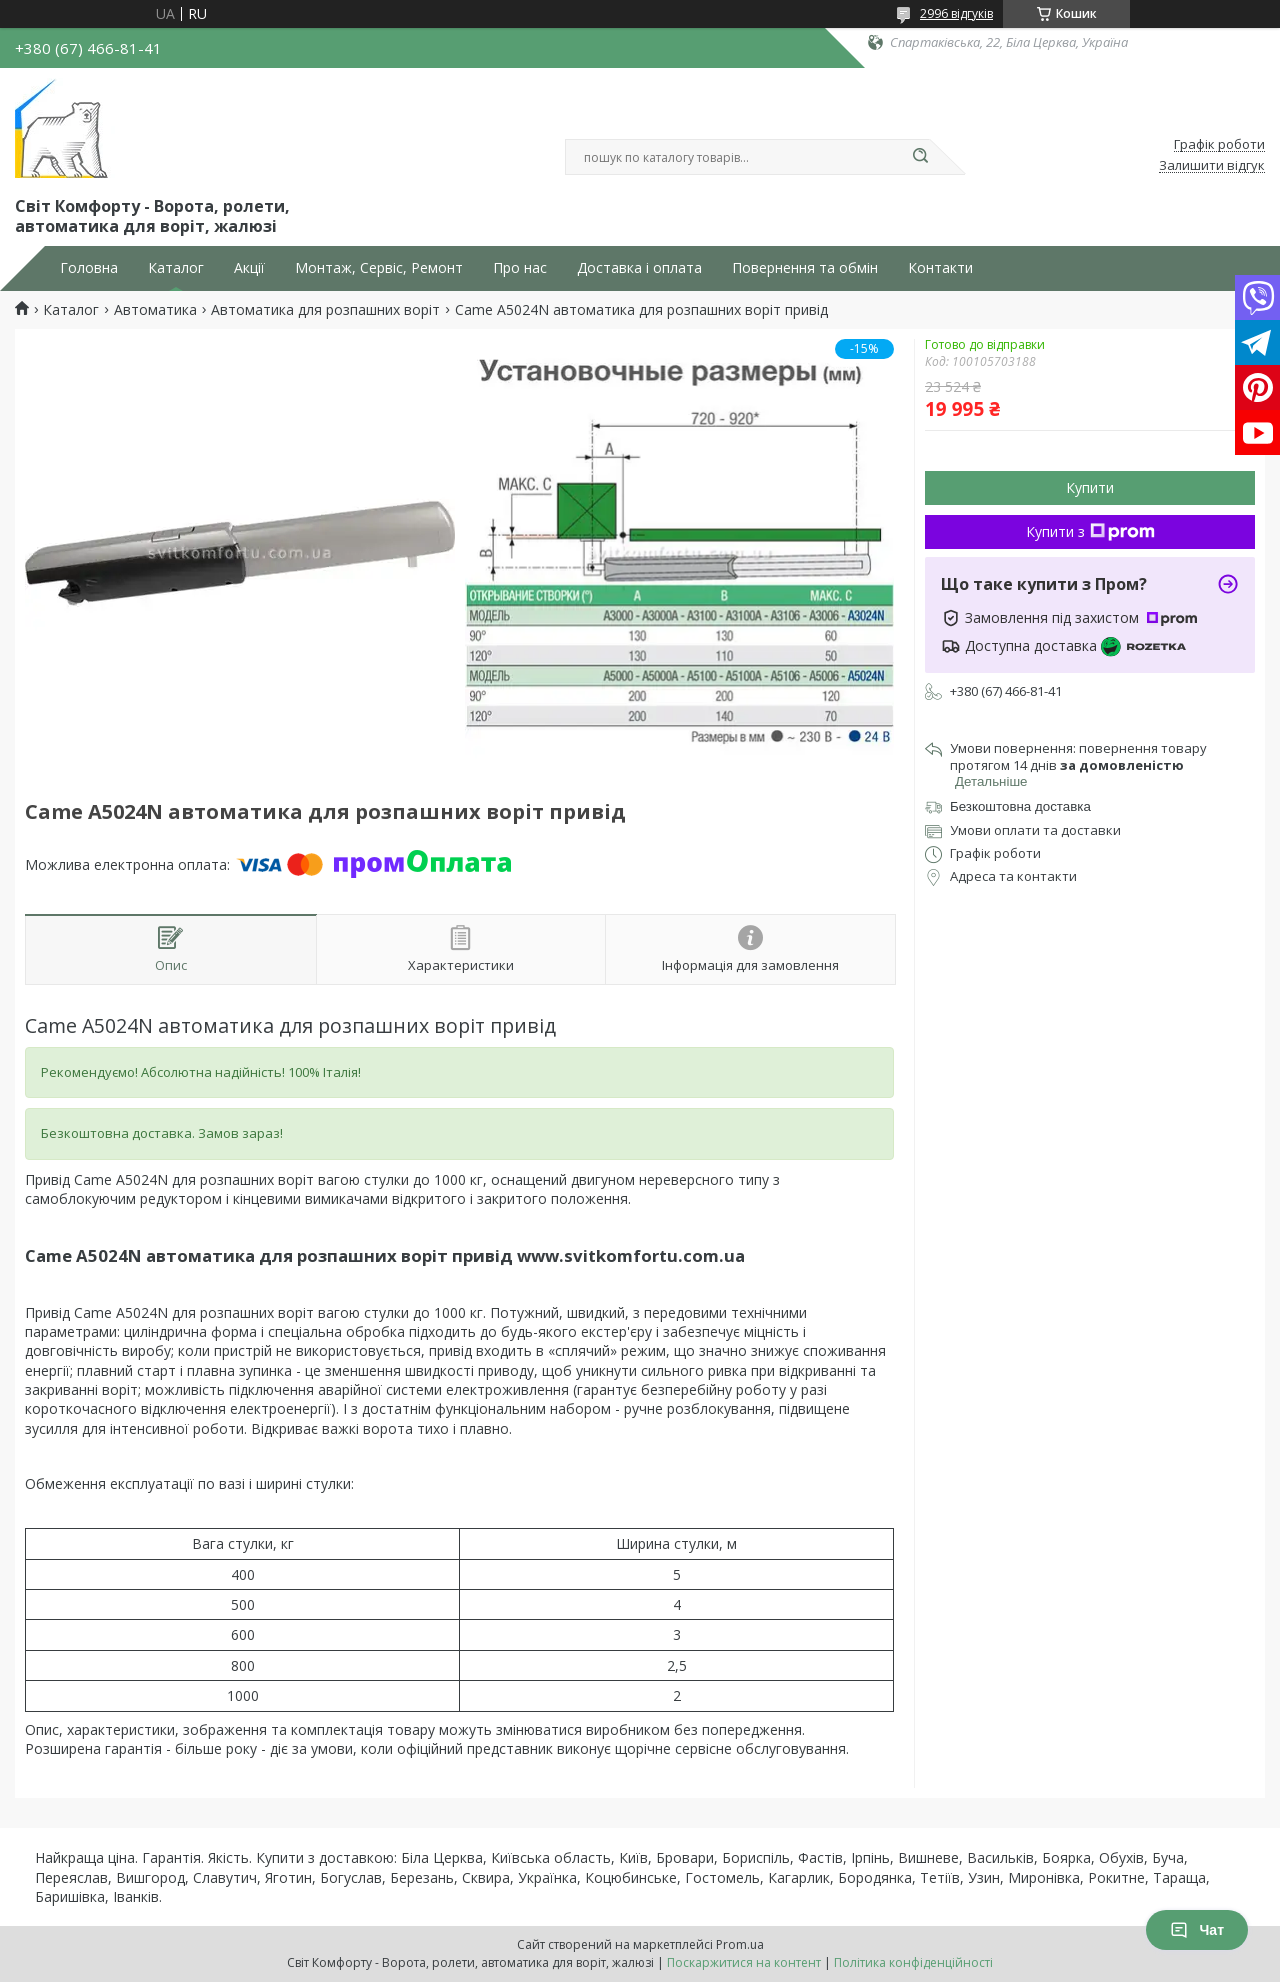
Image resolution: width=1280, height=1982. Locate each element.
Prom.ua (740, 1944)
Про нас (520, 268)
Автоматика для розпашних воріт (325, 310)
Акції (249, 268)
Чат (1197, 1930)
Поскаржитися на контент (744, 1962)
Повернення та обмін (805, 268)
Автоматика (155, 310)
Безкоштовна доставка (1020, 806)
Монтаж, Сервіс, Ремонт (379, 268)
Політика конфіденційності (913, 1962)
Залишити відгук (1212, 166)
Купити (1090, 487)
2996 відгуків (956, 13)
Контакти (940, 268)
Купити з (1090, 531)
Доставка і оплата (639, 268)
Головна (89, 268)
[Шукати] (920, 157)
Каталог (176, 268)
